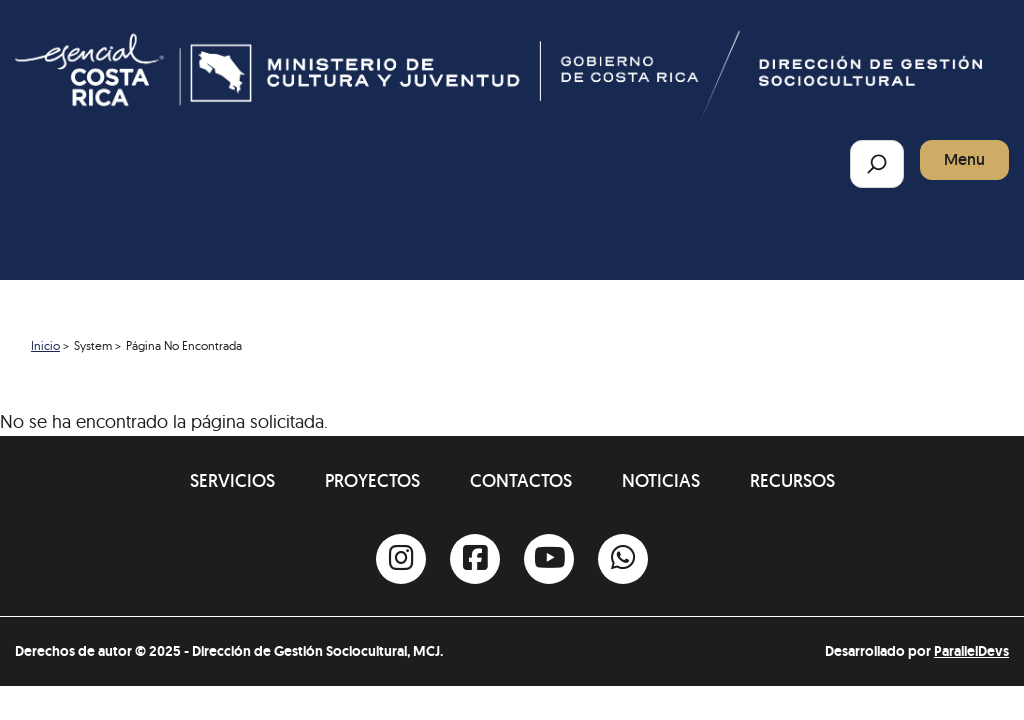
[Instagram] (401, 559)
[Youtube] (549, 559)
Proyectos (372, 480)
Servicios (232, 480)
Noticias (661, 480)
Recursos (792, 480)
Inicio (45, 345)
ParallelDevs (971, 651)
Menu (964, 159)
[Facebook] (475, 559)
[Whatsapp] (623, 559)
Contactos (521, 480)
